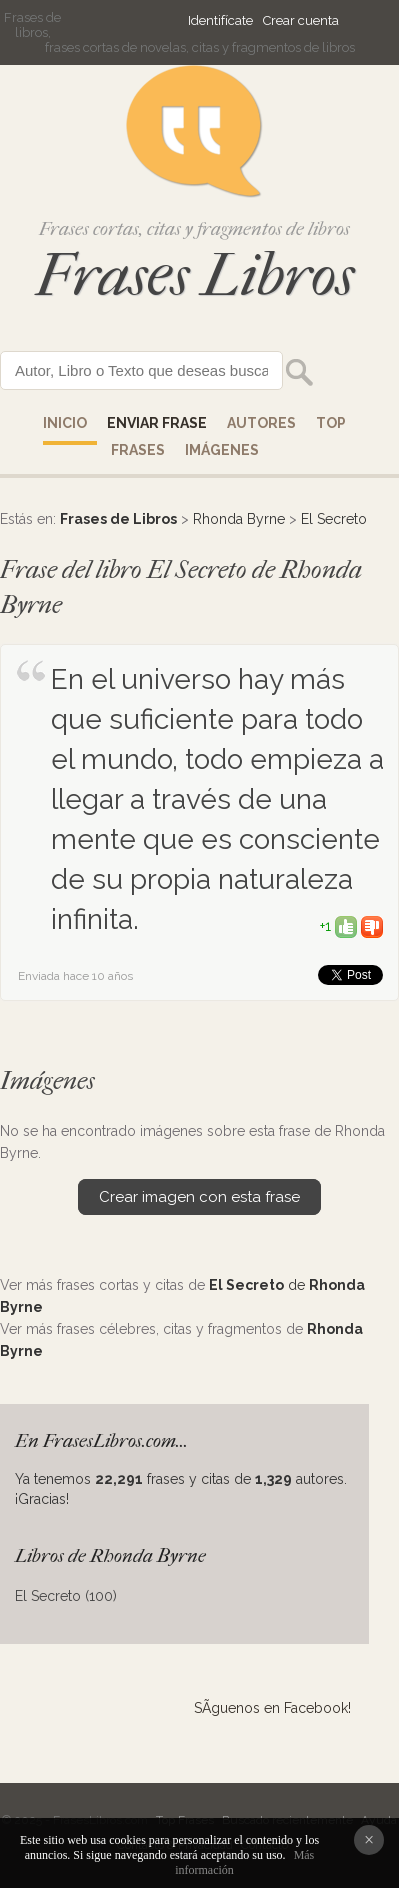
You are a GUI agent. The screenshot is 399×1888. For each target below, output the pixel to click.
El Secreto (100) (66, 1596)
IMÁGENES (222, 450)
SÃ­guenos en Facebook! (272, 1708)
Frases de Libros (118, 519)
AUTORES (261, 423)
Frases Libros (195, 275)
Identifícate (220, 20)
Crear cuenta (301, 20)
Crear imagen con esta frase (199, 1197)
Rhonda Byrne (239, 519)
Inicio (65, 423)
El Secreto (334, 519)
